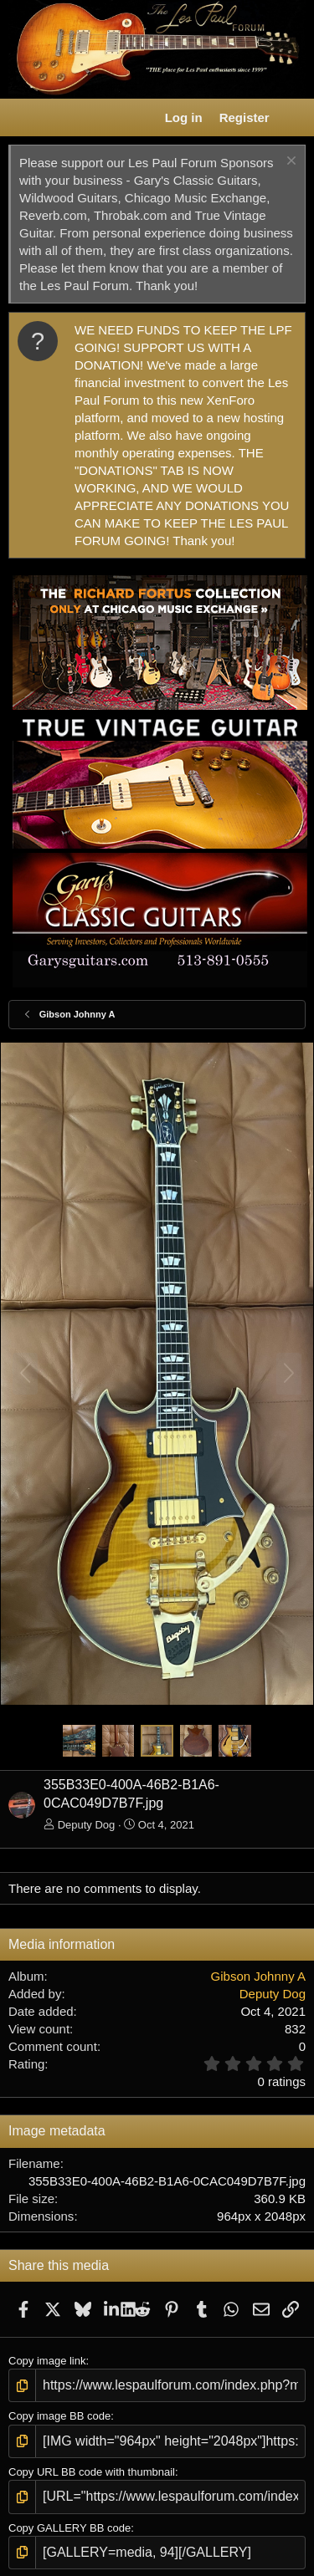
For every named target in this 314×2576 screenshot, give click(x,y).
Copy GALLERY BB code (69, 2528)
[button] (21, 118)
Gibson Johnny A (258, 1976)
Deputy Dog (87, 1825)
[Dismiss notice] (289, 162)
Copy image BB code (59, 2416)
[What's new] (294, 117)
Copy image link (47, 2360)
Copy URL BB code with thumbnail (91, 2472)
